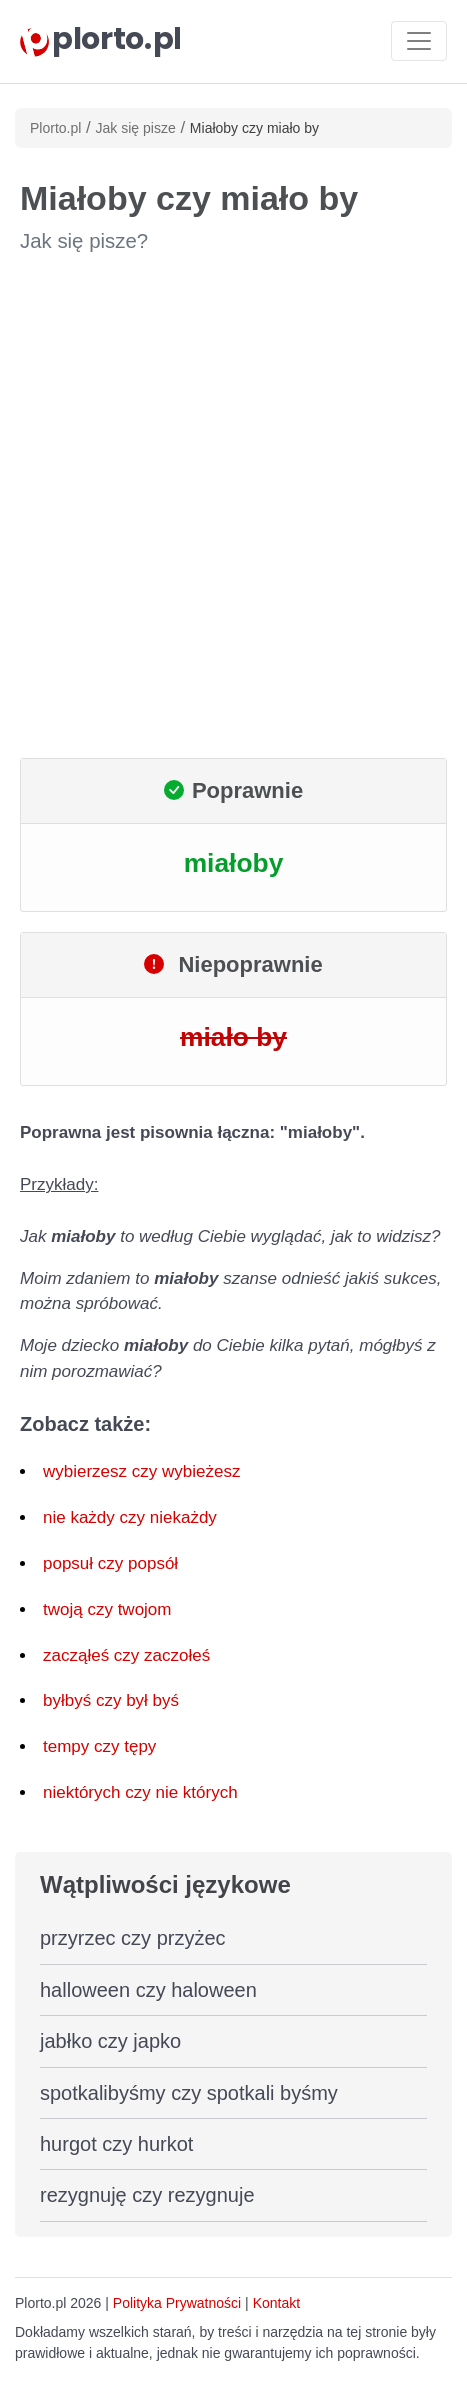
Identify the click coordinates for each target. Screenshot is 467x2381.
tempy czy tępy (99, 1746)
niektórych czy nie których (140, 1792)
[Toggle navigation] (419, 41)
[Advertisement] (233, 506)
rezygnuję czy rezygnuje (147, 2195)
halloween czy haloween (148, 1990)
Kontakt (276, 2303)
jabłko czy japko (110, 2041)
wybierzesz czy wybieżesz (141, 1471)
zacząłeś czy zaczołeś (126, 1655)
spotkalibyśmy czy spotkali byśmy (189, 2093)
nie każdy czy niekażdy (130, 1517)
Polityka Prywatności (177, 2303)
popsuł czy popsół (110, 1563)
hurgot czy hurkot (116, 2144)
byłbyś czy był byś (111, 1700)
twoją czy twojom (107, 1609)
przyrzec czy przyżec (133, 1938)
